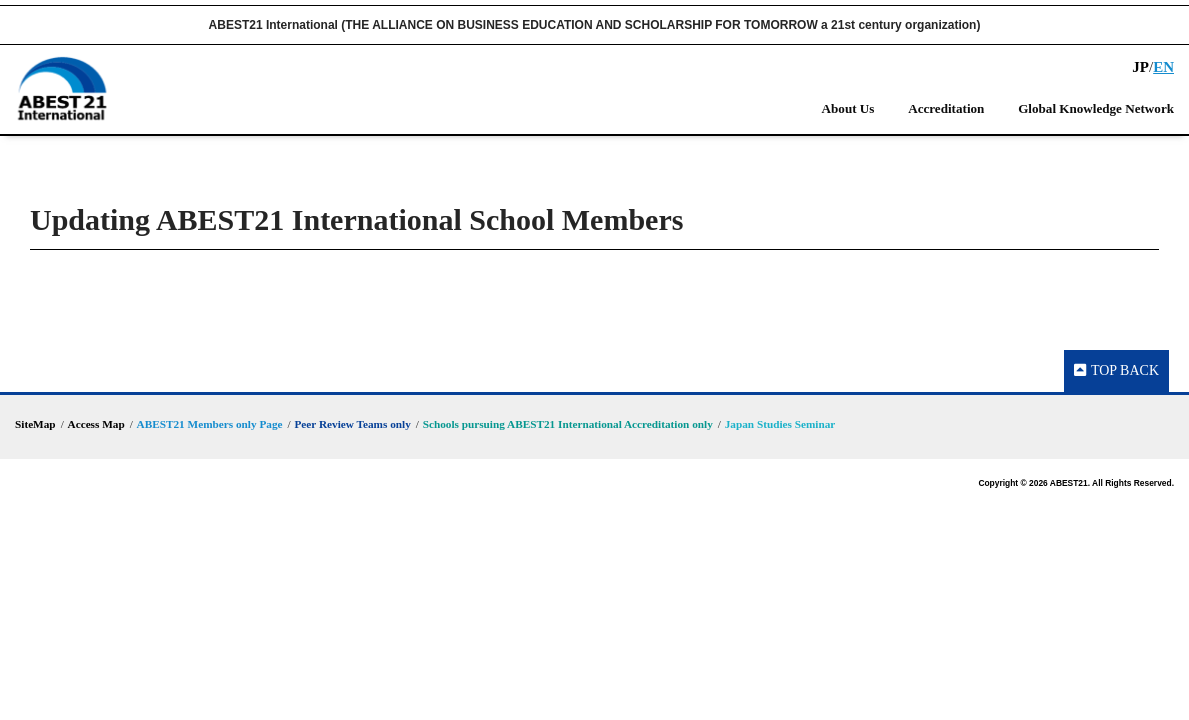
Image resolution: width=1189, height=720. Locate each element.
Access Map (96, 424)
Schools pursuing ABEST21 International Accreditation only (568, 424)
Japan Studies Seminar (780, 424)
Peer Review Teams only (352, 424)
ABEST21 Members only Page (210, 424)
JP (1140, 67)
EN (1163, 67)
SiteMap (35, 424)
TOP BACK (1116, 370)
